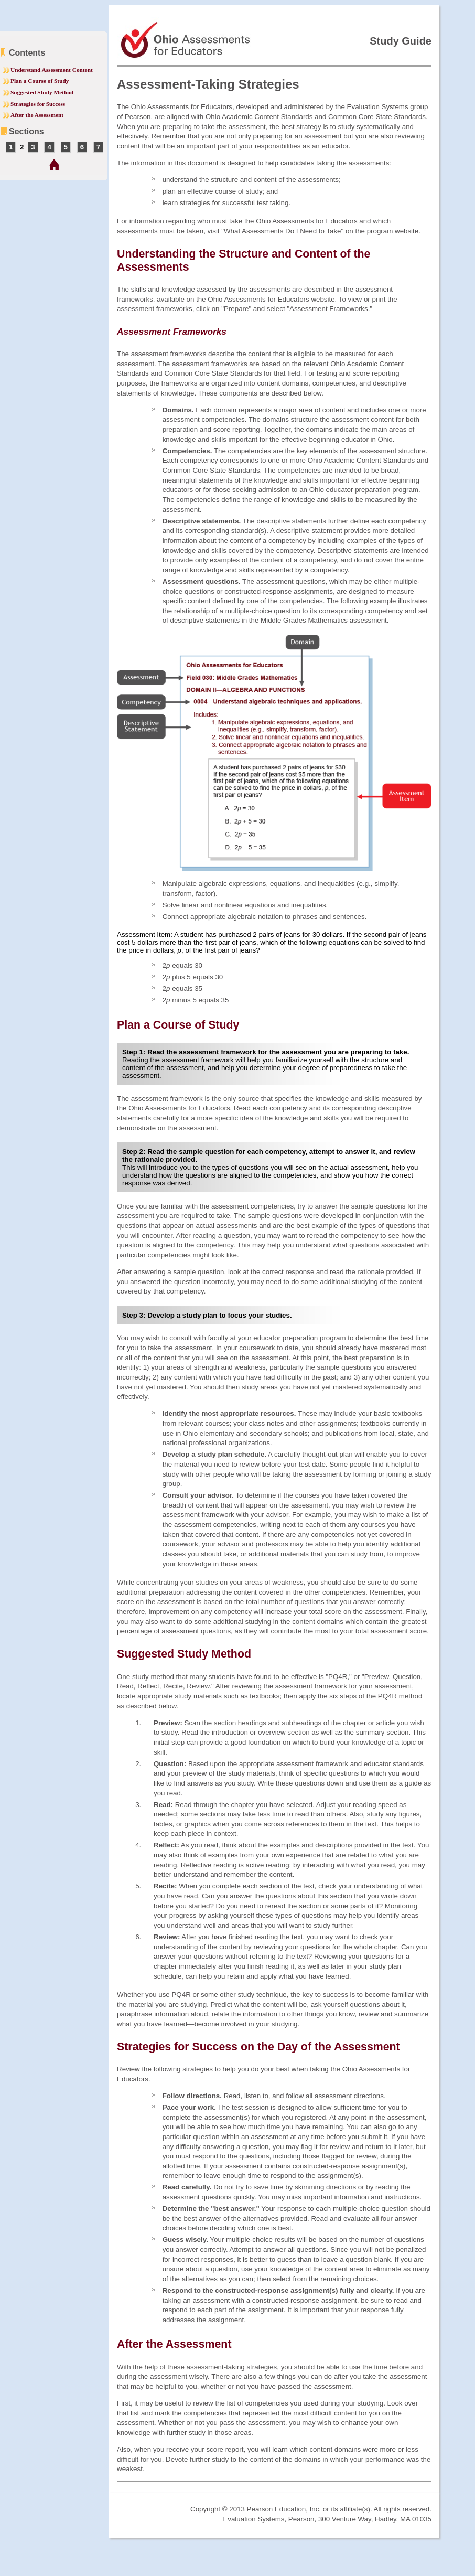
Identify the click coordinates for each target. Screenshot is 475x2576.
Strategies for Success (37, 104)
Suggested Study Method (41, 92)
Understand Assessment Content (51, 70)
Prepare (236, 309)
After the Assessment (36, 115)
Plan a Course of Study (39, 81)
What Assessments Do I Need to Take (282, 231)
